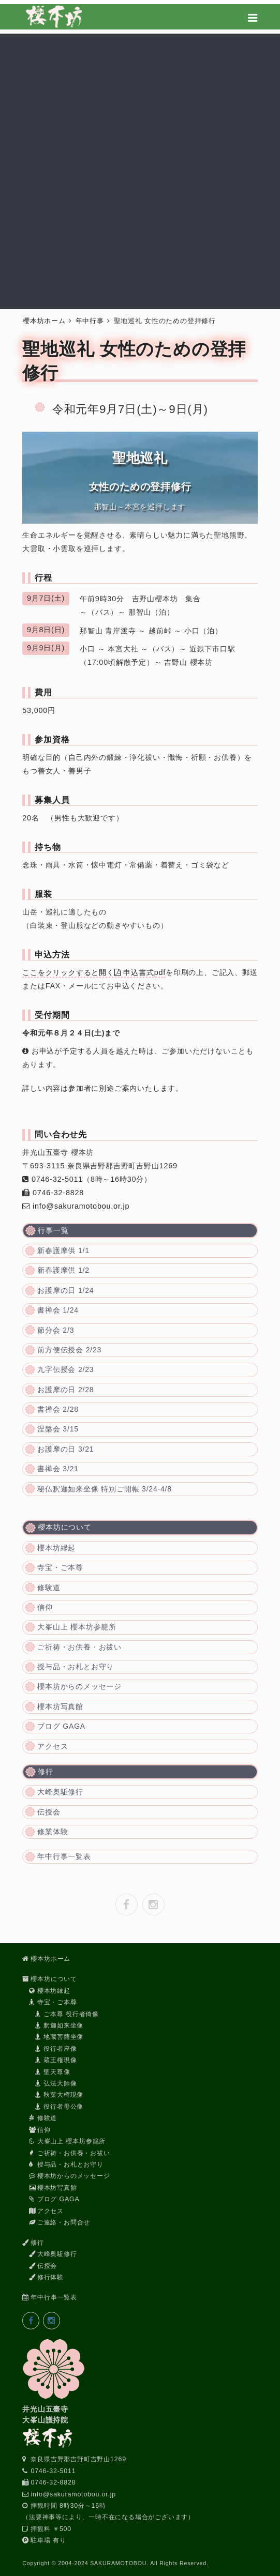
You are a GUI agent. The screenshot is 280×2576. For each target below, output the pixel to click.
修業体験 (52, 1831)
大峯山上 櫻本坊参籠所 (76, 1627)
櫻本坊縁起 (56, 1548)
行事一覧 (53, 1230)
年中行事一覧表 (64, 1856)
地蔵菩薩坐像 (59, 2036)
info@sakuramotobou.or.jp (81, 1206)
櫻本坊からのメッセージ (79, 1686)
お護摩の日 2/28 (65, 1389)
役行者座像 (56, 2048)
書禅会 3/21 (58, 1469)
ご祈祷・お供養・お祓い (79, 1647)
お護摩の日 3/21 (65, 1449)
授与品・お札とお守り (75, 1667)
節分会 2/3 (55, 1330)
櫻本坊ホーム (44, 321)
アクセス (52, 1746)
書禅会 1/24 (58, 1310)
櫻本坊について (65, 1527)
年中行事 (90, 321)
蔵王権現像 (56, 2060)
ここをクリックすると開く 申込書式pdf (94, 972)
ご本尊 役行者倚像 (67, 2014)
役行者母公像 (59, 2106)
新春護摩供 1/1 (63, 1250)
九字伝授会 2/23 (65, 1369)
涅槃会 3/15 (58, 1429)
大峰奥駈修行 (60, 1792)
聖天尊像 (52, 2072)
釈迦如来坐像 (59, 2025)
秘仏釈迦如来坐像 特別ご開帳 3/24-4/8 (104, 1489)
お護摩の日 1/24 (65, 1290)
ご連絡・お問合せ (60, 2222)
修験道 (48, 1587)
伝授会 (48, 1812)
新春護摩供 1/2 (63, 1270)
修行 (45, 1771)
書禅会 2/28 (58, 1409)
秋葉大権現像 (59, 2094)
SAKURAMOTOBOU (118, 2563)
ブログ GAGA (61, 1726)
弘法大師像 (56, 2083)
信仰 (45, 1607)
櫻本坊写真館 (60, 1706)
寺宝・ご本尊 (60, 1567)
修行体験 (46, 2277)
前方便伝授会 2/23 (69, 1350)
